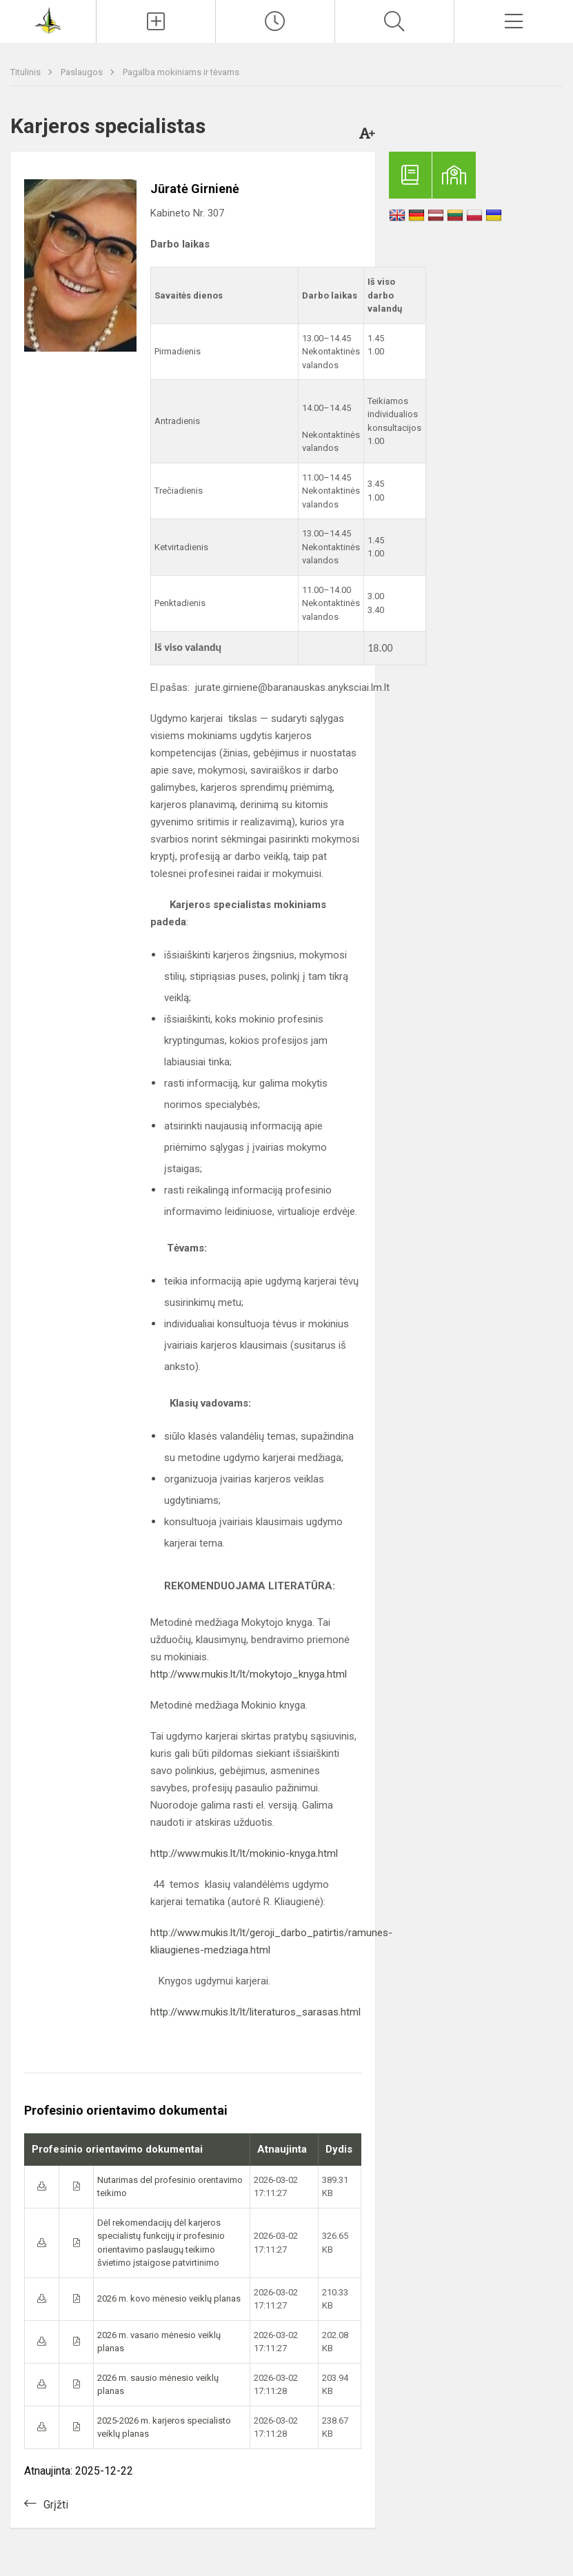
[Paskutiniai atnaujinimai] (275, 21)
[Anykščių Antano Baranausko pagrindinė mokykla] (47, 19)
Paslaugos (83, 72)
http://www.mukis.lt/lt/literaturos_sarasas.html (255, 2012)
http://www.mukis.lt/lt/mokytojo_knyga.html (248, 1674)
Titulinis (26, 72)
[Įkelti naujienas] (156, 21)
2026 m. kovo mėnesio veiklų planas (169, 2298)
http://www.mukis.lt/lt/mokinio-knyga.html (244, 1853)
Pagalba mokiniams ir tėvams (181, 72)
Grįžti (55, 2504)
